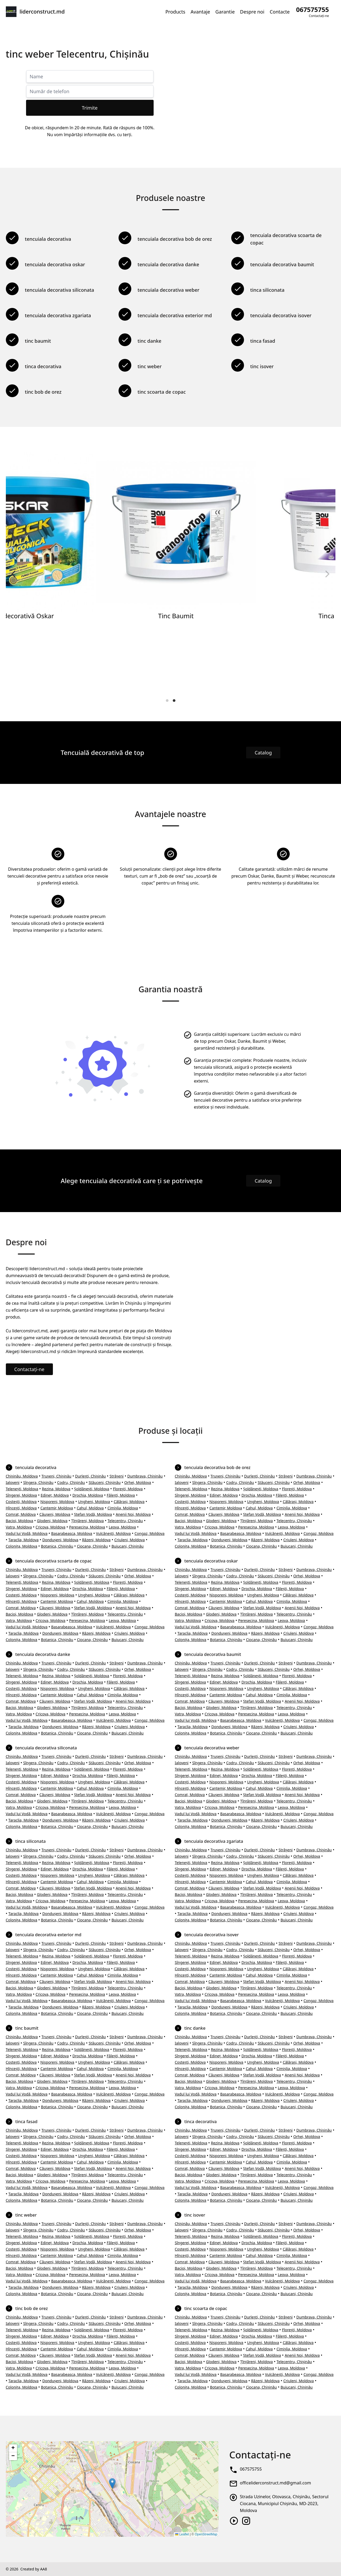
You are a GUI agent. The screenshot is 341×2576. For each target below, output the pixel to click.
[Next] (327, 574)
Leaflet (182, 2534)
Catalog (263, 752)
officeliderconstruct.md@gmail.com (275, 2483)
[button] (112, 2483)
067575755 (251, 2469)
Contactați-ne (29, 1369)
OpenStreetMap (206, 2534)
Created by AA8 (33, 2568)
